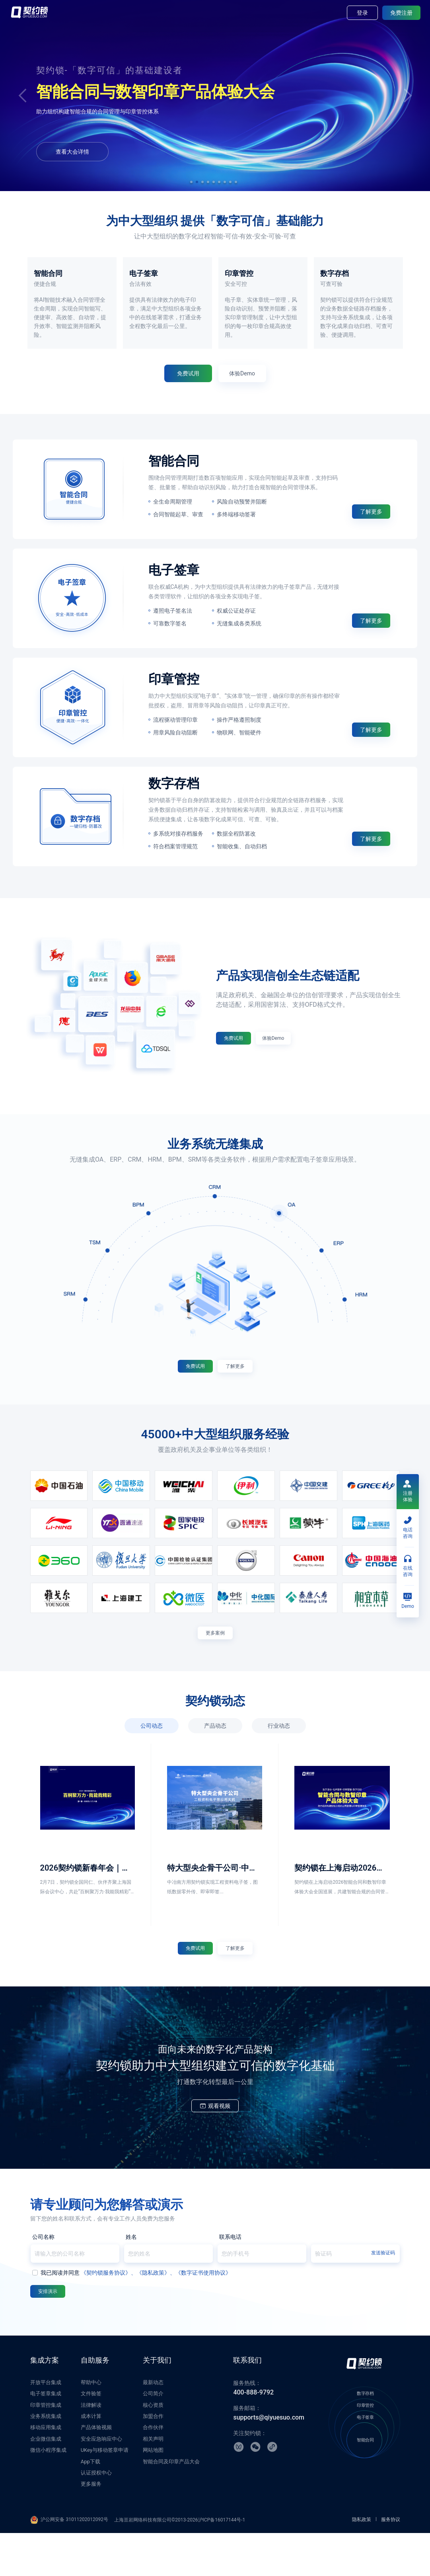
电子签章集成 (45, 2436)
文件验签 (91, 2436)
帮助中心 (91, 2425)
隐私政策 (361, 2562)
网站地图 (153, 2493)
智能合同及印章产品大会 (171, 2505)
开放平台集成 (45, 2425)
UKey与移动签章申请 (104, 2493)
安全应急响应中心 (101, 2482)
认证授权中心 (96, 2516)
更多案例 (215, 1659)
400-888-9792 (253, 2435)
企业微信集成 (45, 2482)
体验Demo (196, 148)
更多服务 (91, 2527)
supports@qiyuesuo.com (268, 2460)
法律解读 (91, 2448)
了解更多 (371, 530)
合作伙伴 (153, 2470)
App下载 (90, 2505)
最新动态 (153, 2425)
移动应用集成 (45, 2470)
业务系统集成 (45, 2459)
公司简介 (153, 2436)
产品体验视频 (96, 2470)
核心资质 (153, 2448)
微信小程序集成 (48, 2493)
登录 (362, 13)
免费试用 (141, 148)
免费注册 (401, 13)
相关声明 (153, 2482)
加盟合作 (153, 2459)
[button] (191, 182)
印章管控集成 (45, 2448)
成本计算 (91, 2459)
